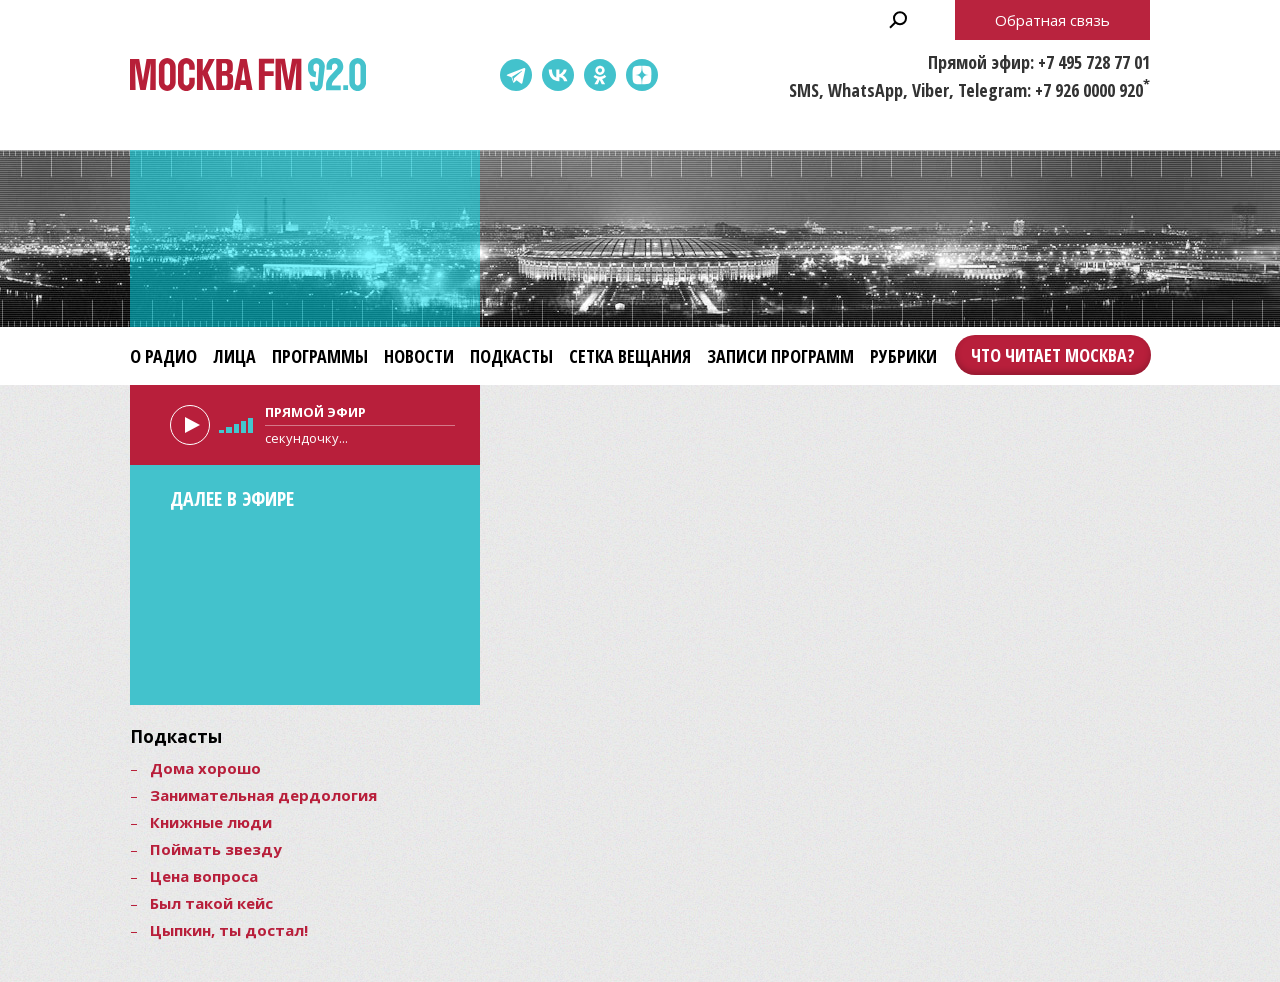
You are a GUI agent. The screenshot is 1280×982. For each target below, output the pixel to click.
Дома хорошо (205, 768)
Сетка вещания (630, 356)
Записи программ (780, 356)
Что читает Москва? (1053, 355)
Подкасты (511, 356)
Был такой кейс (211, 903)
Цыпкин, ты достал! (229, 930)
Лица (234, 356)
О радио (163, 356)
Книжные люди (211, 822)
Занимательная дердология (263, 795)
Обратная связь (1052, 20)
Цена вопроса (204, 876)
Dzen (642, 75)
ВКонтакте (558, 75)
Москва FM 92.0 (248, 75)
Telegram (516, 75)
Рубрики (903, 356)
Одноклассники (600, 75)
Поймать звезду (216, 849)
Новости (419, 356)
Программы (320, 356)
